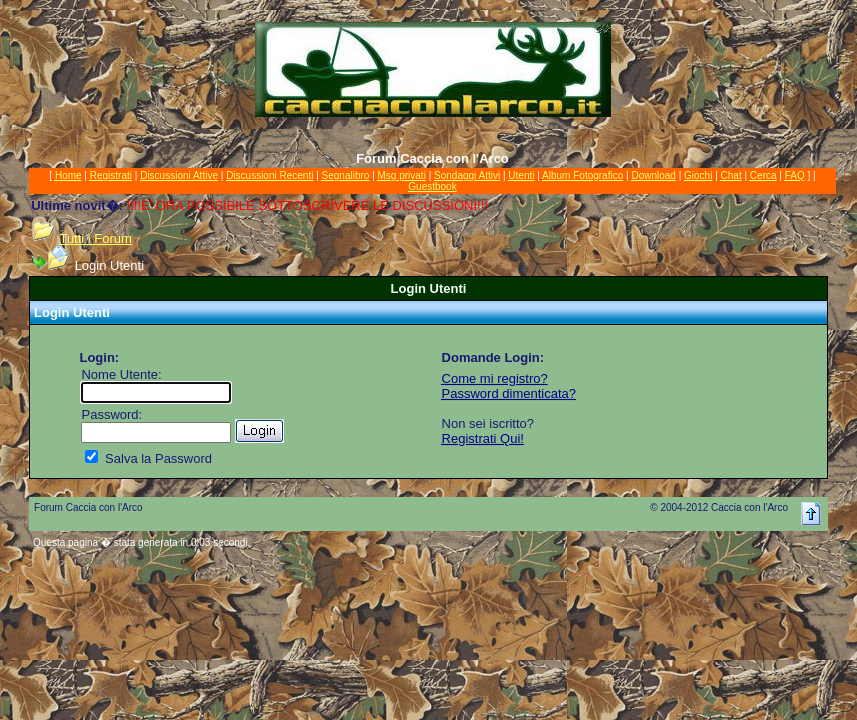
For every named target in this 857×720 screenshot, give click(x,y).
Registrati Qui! (483, 438)
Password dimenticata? (509, 393)
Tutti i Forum (95, 238)
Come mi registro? (495, 378)
